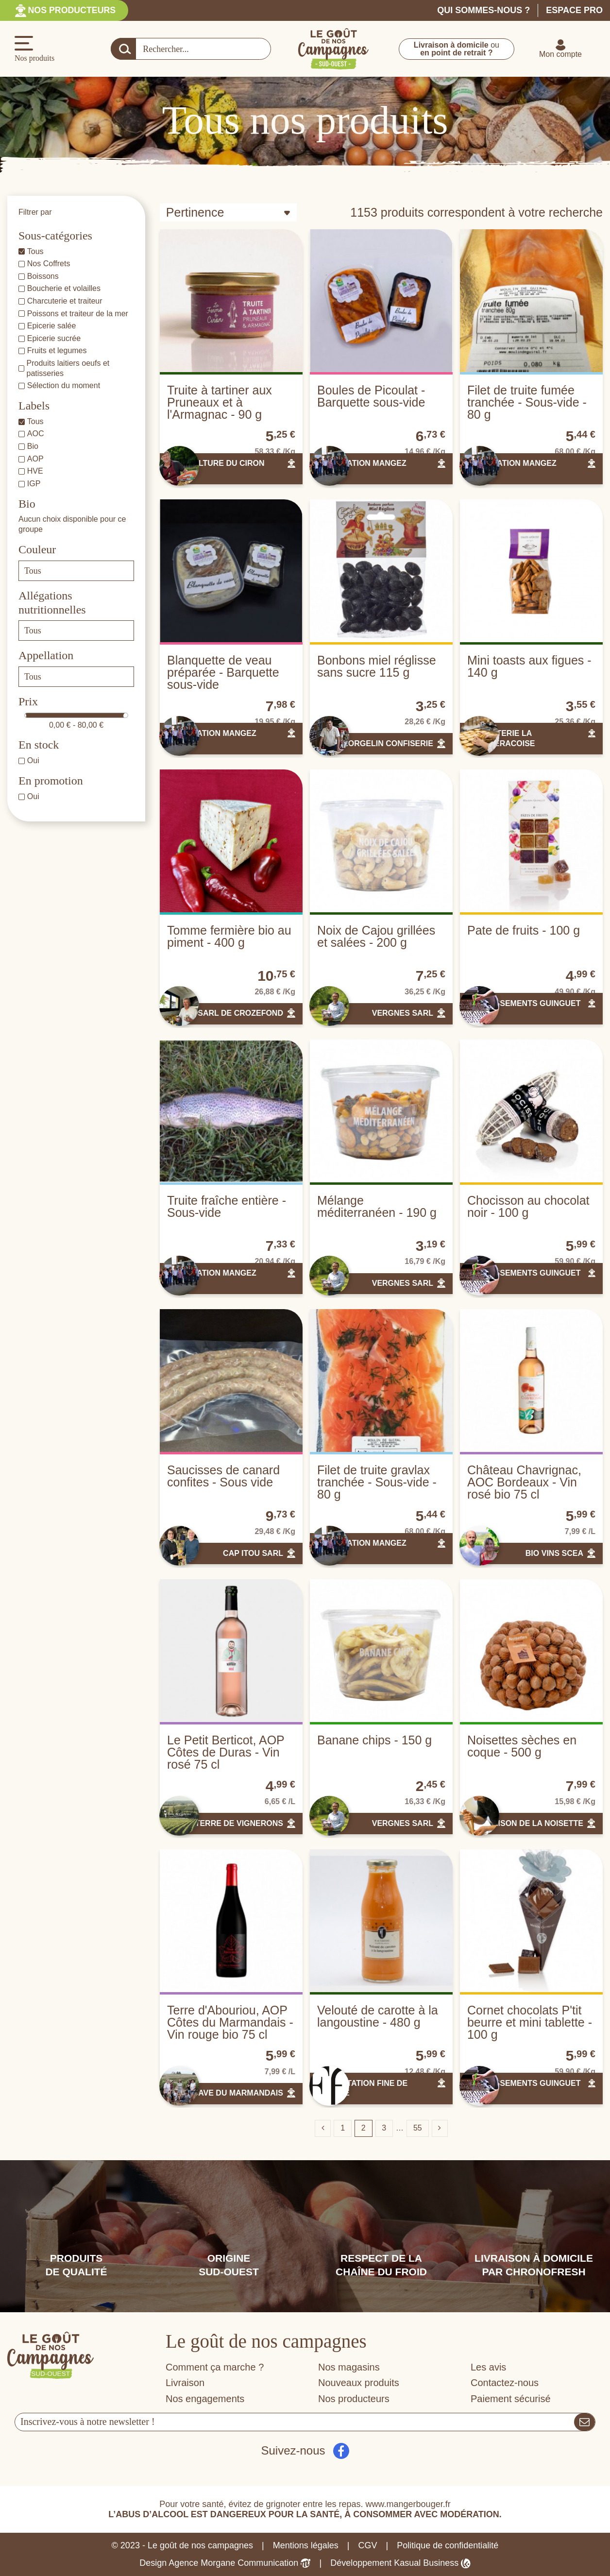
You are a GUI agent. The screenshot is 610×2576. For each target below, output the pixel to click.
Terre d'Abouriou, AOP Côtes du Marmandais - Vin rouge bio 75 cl (230, 2022)
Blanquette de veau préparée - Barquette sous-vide (223, 672)
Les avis (488, 2367)
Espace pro (574, 10)
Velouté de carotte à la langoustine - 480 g (377, 2016)
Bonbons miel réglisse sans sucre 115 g (376, 666)
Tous (35, 251)
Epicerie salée (51, 326)
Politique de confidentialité (447, 2545)
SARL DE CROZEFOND (240, 1013)
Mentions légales (306, 2545)
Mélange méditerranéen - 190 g (377, 1206)
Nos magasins (349, 2367)
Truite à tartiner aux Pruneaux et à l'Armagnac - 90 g (219, 402)
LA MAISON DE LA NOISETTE (528, 1823)
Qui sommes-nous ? (483, 10)
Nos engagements (205, 2398)
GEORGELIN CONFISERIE (385, 743)
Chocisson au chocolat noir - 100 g (528, 1206)
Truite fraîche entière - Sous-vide (226, 1206)
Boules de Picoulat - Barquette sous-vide (371, 396)
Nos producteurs (72, 10)
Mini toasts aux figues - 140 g (529, 666)
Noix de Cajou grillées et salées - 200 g (376, 936)
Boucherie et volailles (64, 288)
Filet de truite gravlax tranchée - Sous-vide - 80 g (377, 1482)
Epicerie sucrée (54, 338)
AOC (35, 433)
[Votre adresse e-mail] (294, 2422)
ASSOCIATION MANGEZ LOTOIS (362, 468)
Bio (32, 446)
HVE (35, 471)
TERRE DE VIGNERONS (239, 1823)
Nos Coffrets (48, 263)
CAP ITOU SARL (253, 1553)
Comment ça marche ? (215, 2367)
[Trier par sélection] (228, 213)
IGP (34, 483)
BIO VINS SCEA (554, 1553)
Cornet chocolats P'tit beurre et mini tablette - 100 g (529, 2022)
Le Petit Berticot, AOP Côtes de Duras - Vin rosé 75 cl (225, 1752)
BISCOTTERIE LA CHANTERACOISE (501, 738)
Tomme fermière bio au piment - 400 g (229, 936)
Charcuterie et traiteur (64, 301)
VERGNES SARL (402, 1013)
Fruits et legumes (57, 350)
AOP (35, 459)
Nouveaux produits (358, 2382)
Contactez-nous (505, 2382)
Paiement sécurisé (511, 2398)
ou (456, 49)
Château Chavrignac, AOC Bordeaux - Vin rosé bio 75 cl (524, 1482)
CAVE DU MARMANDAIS (238, 2093)
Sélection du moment (63, 385)
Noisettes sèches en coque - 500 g (521, 1746)
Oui (33, 760)
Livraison (185, 2382)
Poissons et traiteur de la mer (77, 313)
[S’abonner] (584, 2422)
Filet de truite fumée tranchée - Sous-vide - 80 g (527, 402)
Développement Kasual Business (400, 2563)
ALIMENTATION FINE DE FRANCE (362, 2088)
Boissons (43, 276)
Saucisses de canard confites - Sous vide (223, 1476)
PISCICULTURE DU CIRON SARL (216, 468)
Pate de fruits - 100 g (523, 930)
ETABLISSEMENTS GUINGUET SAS (524, 1008)
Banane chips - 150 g (374, 1740)
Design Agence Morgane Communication (224, 2563)
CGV (367, 2545)
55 (417, 2128)
